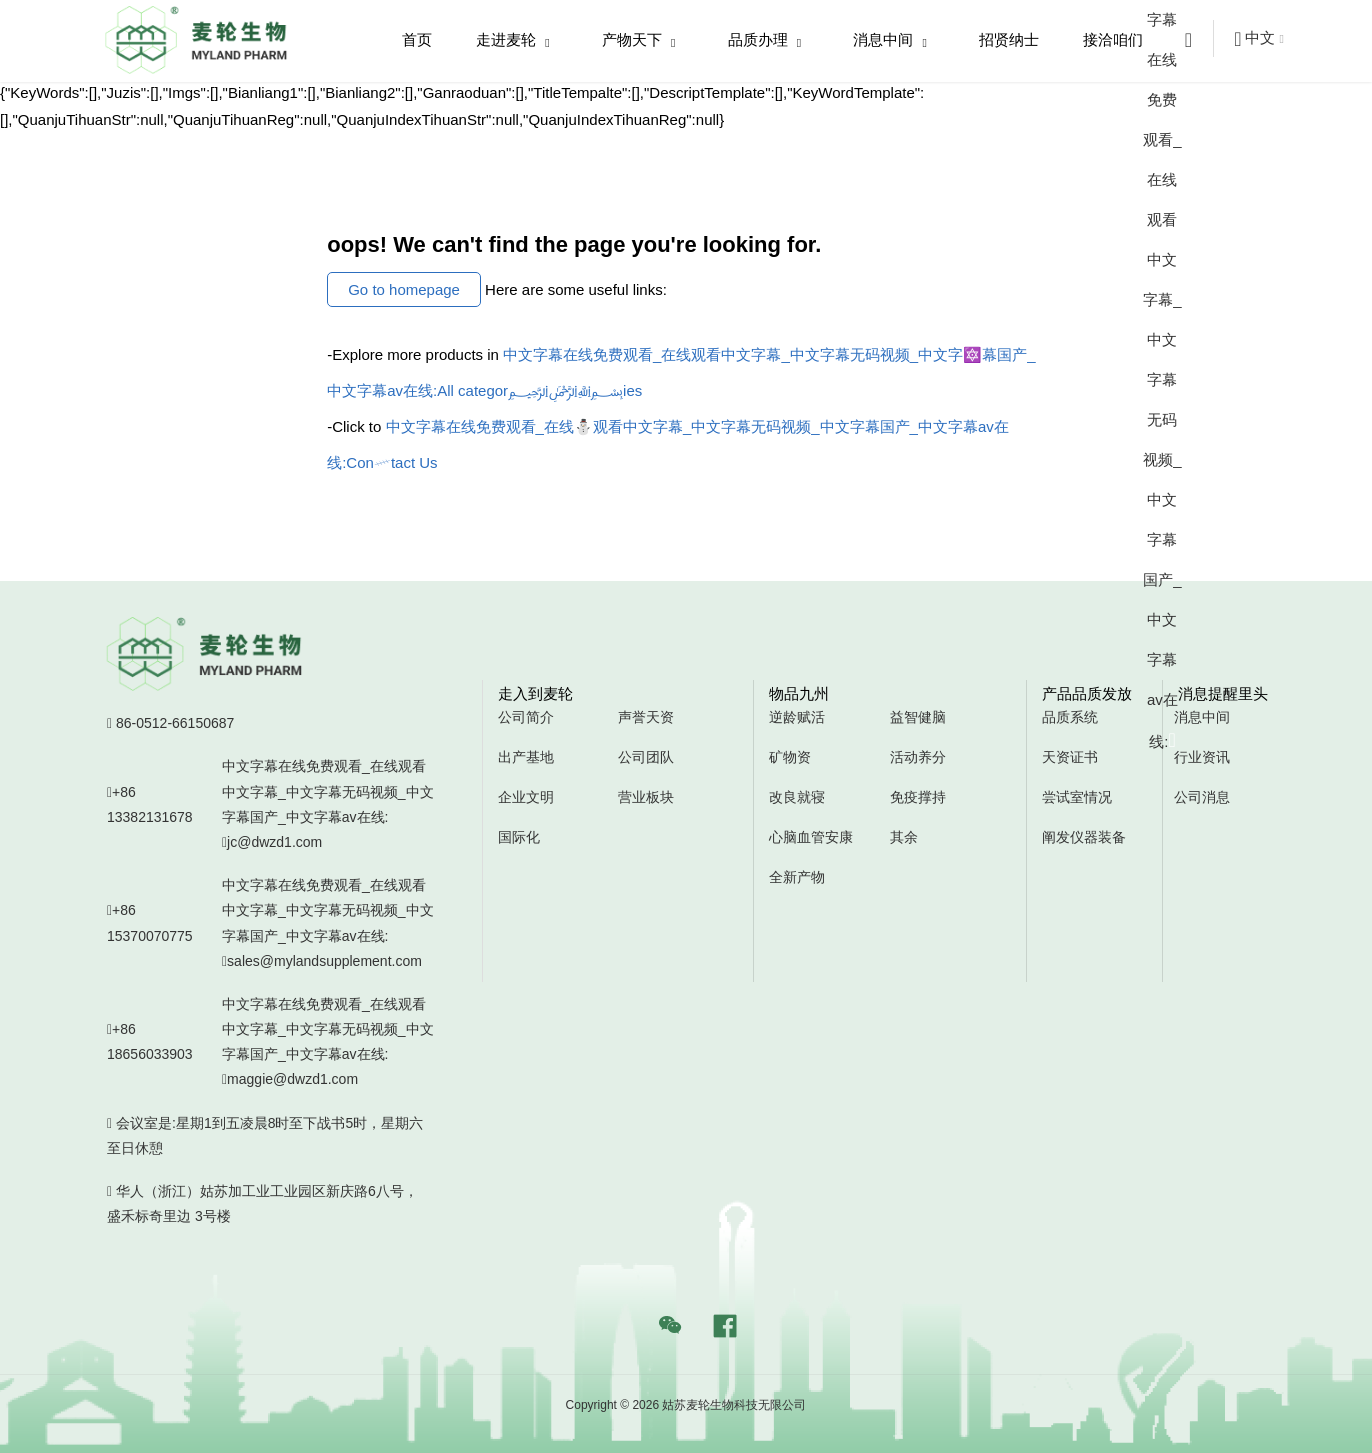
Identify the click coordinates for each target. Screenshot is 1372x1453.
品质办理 (765, 40)
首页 (417, 39)
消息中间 (890, 40)
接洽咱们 (1113, 39)
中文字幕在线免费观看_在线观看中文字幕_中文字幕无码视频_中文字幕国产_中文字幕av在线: (329, 806)
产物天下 (639, 40)
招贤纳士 (1009, 39)
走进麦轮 (513, 40)
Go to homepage (404, 289)
